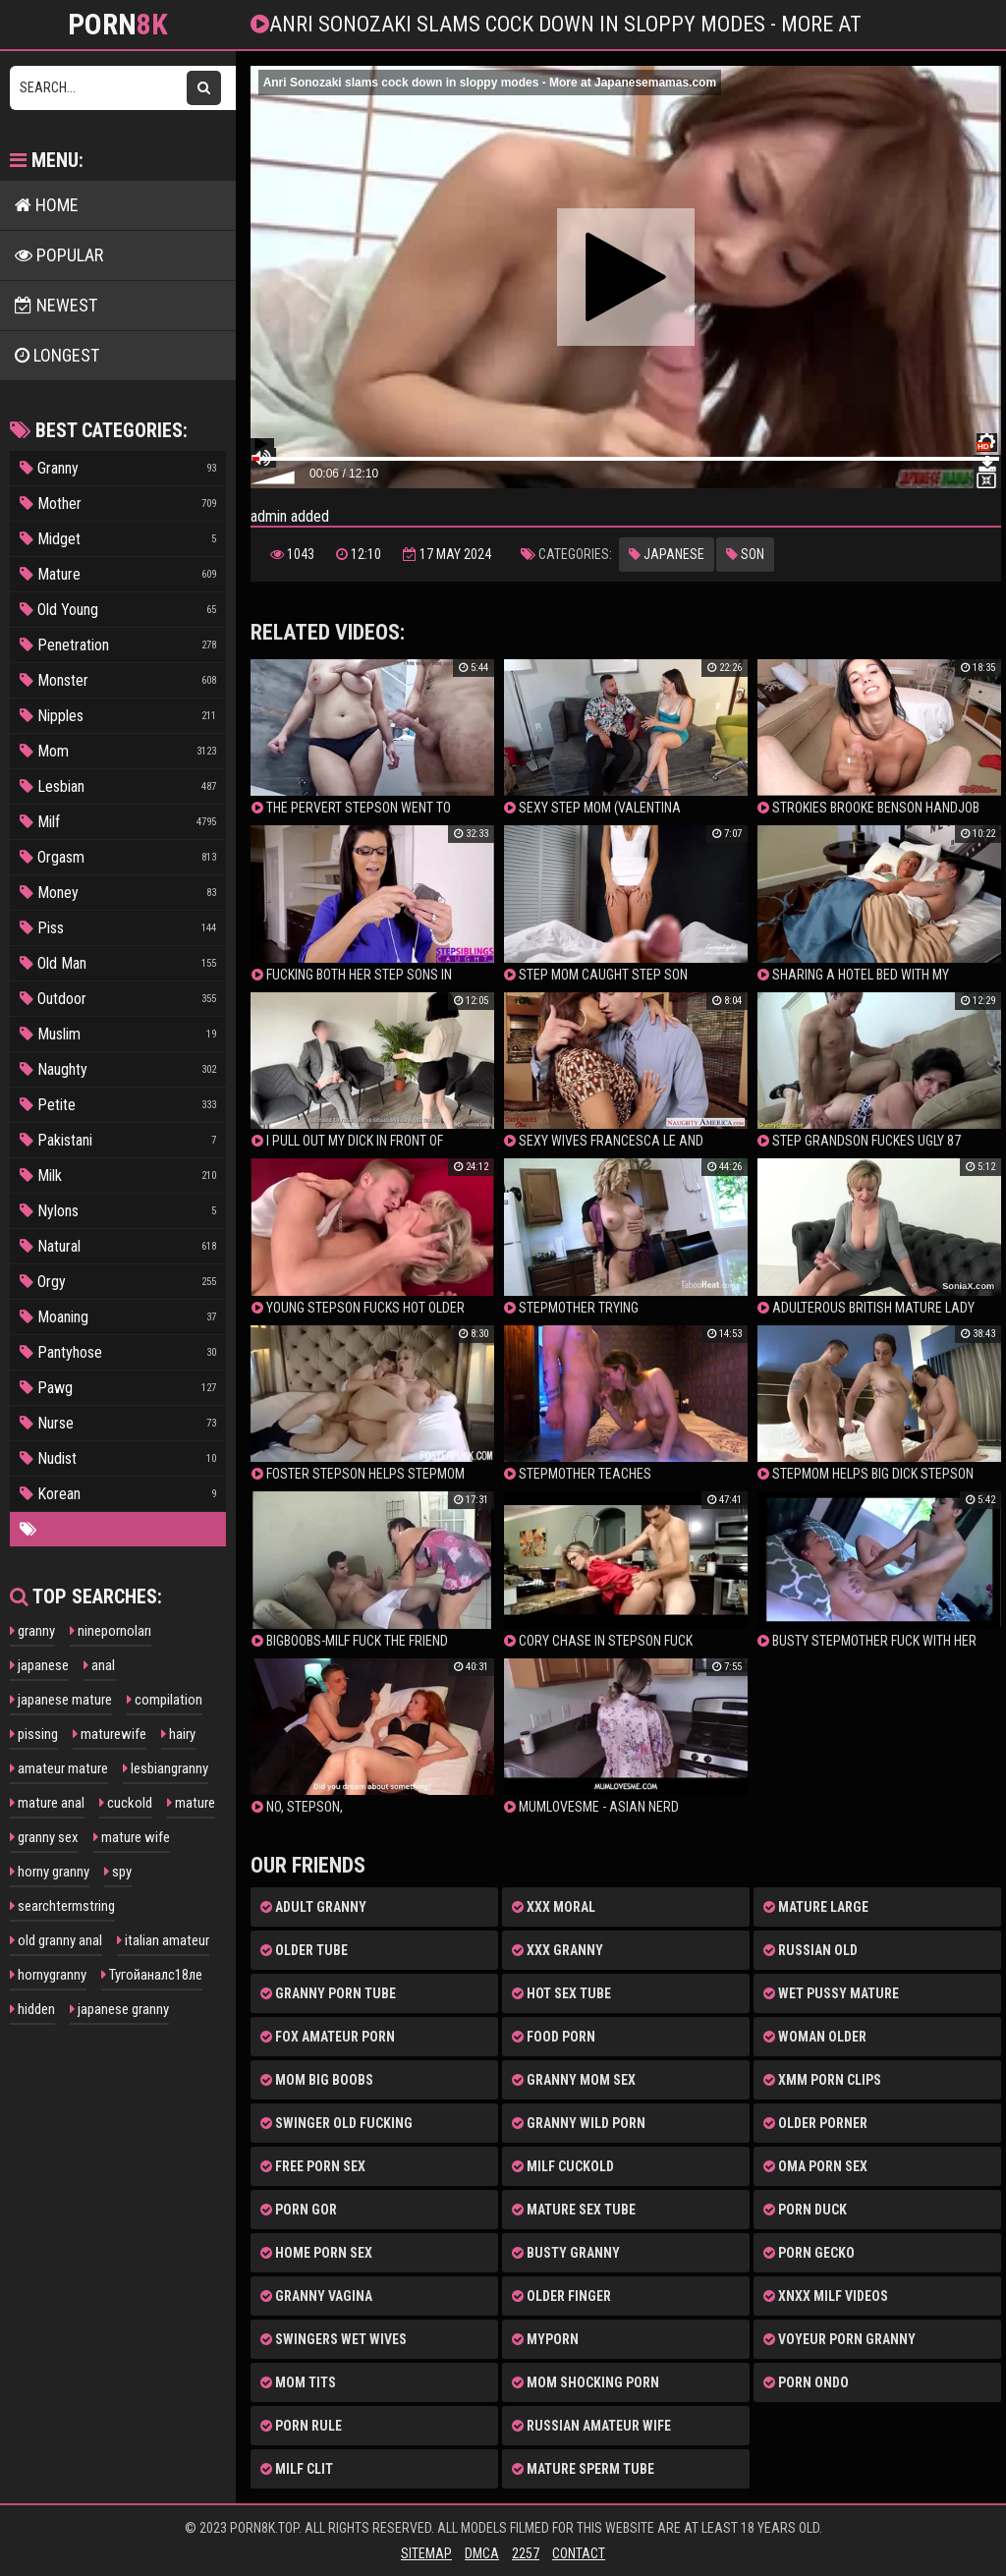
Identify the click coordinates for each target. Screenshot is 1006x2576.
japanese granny (119, 2009)
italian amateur (163, 1940)
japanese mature (61, 1699)
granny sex (44, 1837)
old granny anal (56, 1940)
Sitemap (426, 2553)
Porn (118, 24)
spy (118, 1871)
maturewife (109, 1734)
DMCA (482, 2553)
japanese (39, 1665)
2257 (525, 2553)
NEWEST (56, 305)
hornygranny (48, 1975)
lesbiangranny (165, 1768)
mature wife (131, 1837)
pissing (34, 1734)
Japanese (666, 554)
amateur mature (59, 1768)
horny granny (49, 1871)
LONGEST (57, 355)
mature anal (47, 1803)
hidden (32, 2009)
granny (32, 1631)
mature (191, 1803)
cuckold (125, 1803)
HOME (47, 205)
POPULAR (59, 255)
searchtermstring (62, 1906)
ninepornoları (110, 1631)
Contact (578, 2553)
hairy (178, 1734)
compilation (164, 1699)
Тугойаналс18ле (151, 1975)
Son (745, 554)
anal (99, 1665)
